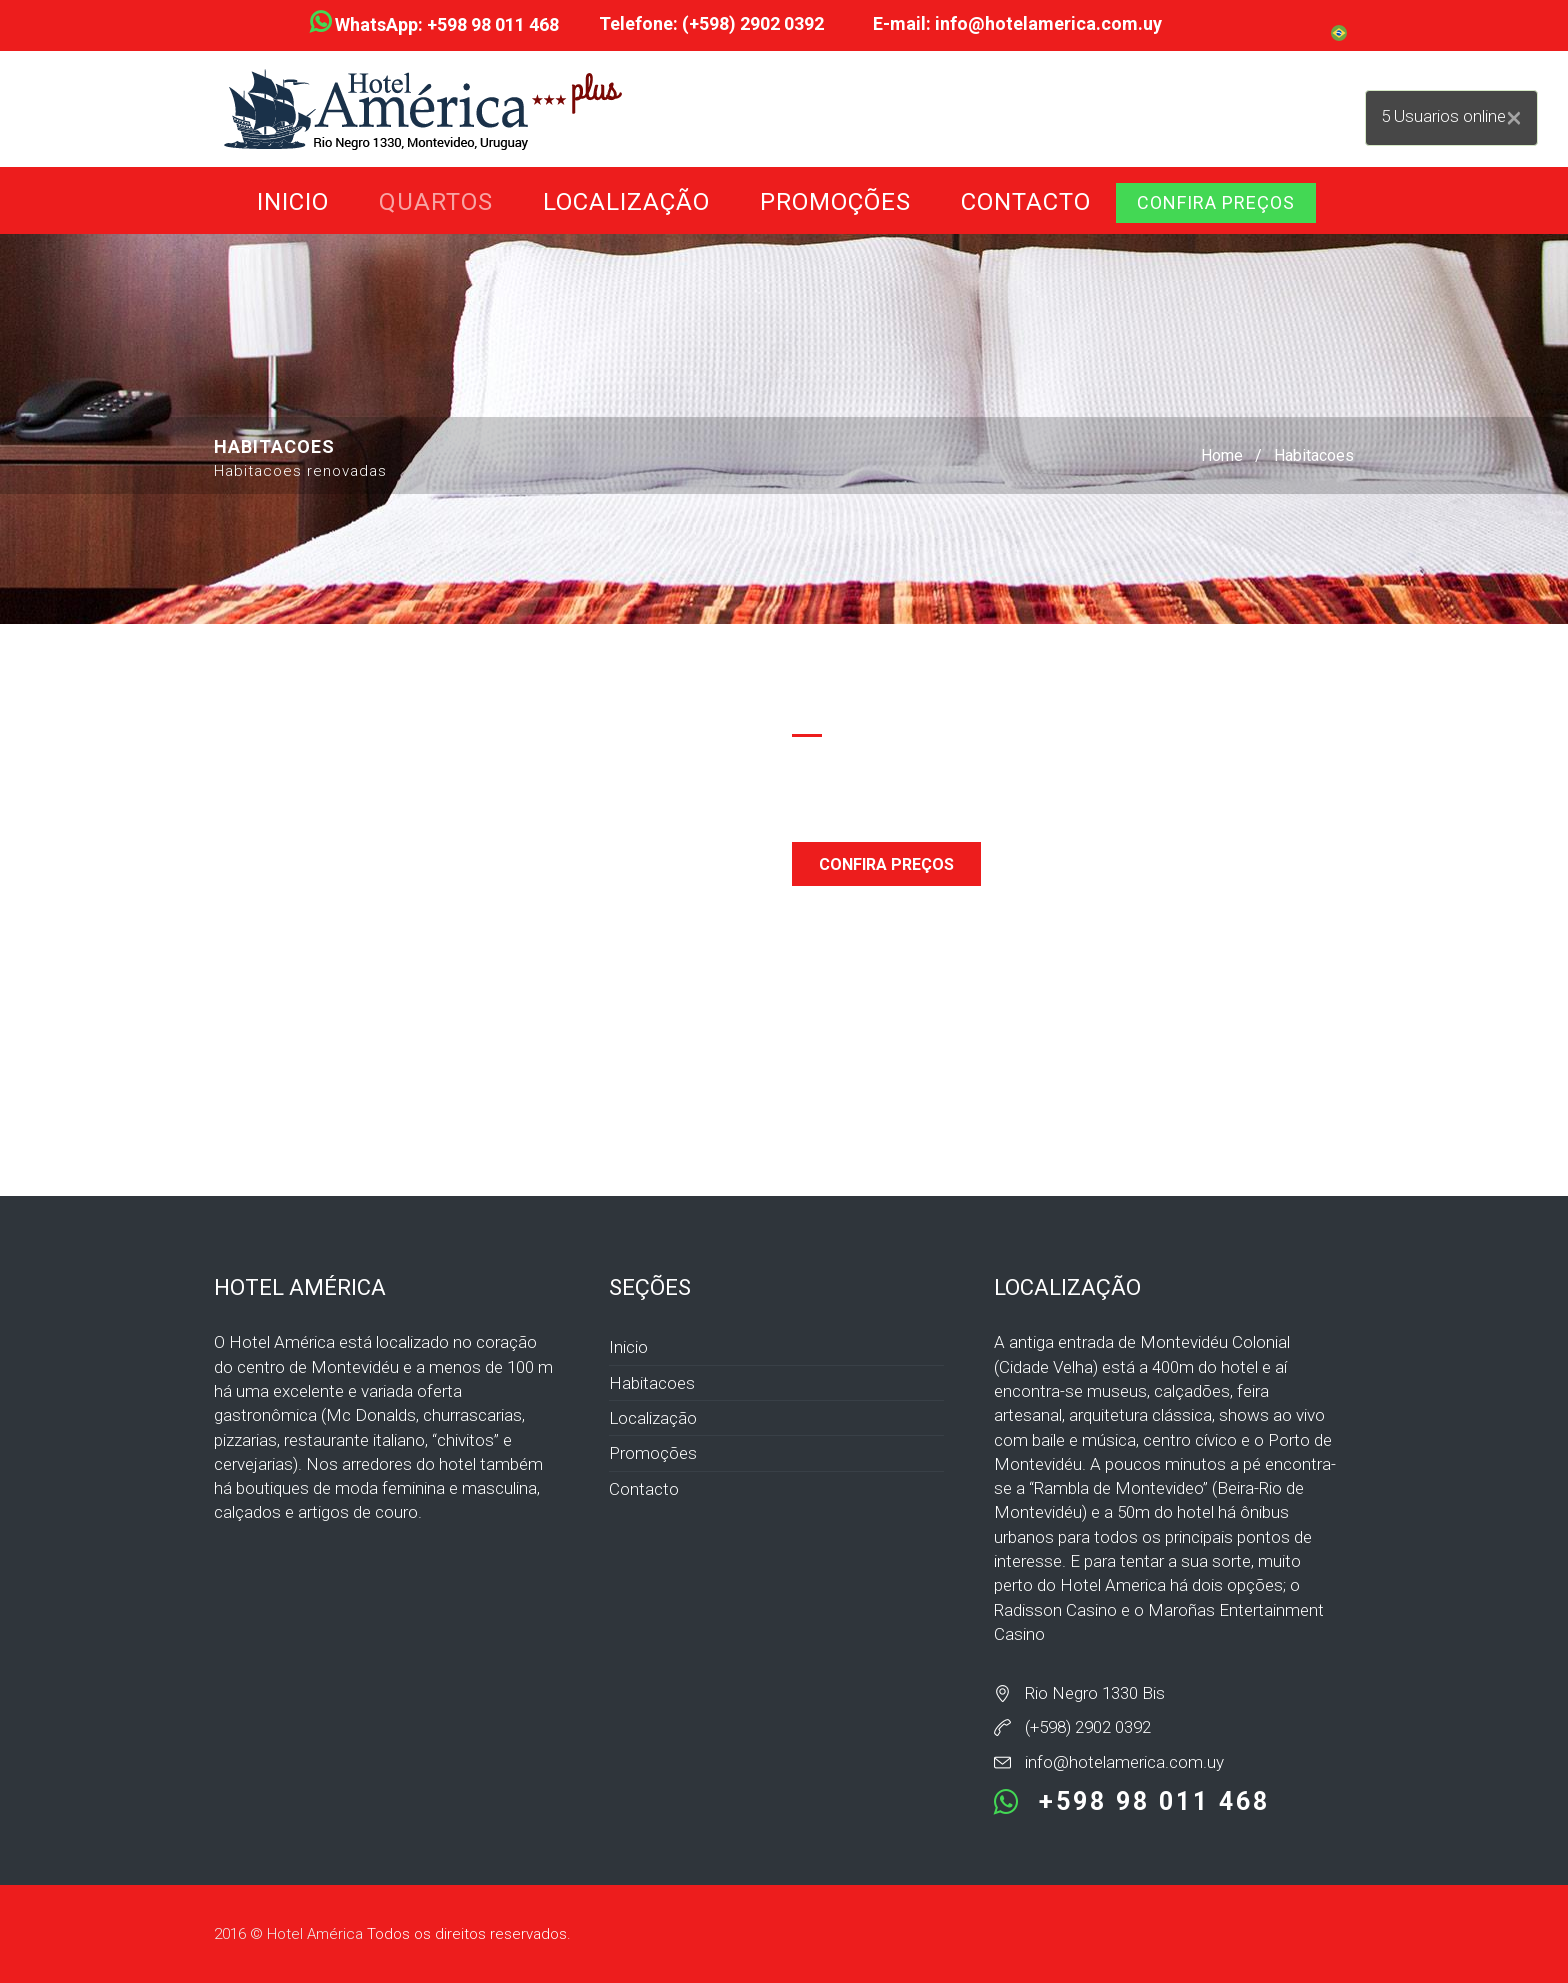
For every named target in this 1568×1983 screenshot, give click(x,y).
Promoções (835, 202)
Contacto (1026, 202)
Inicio (293, 202)
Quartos (436, 202)
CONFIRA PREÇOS (1216, 202)
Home (1222, 455)
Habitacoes (1314, 455)
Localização (626, 202)
